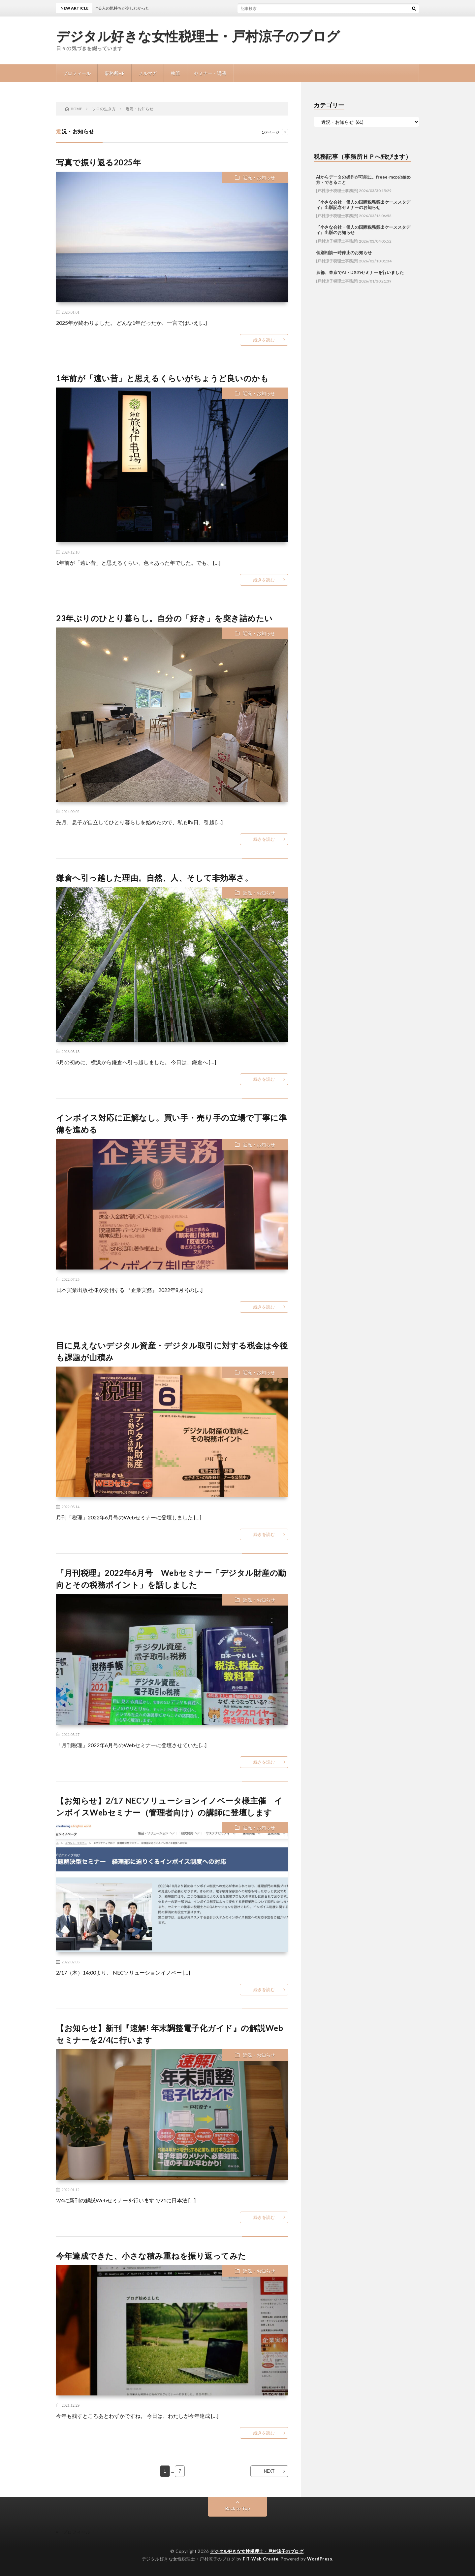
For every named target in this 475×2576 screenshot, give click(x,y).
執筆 (175, 73)
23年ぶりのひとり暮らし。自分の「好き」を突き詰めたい (164, 618)
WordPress (319, 2558)
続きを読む (264, 339)
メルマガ (148, 73)
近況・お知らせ (259, 177)
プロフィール (77, 73)
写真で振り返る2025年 (98, 162)
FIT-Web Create (260, 2558)
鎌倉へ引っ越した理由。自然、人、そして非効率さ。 (154, 877)
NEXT (269, 2471)
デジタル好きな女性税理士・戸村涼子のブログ (198, 36)
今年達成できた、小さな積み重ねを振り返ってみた (151, 2255)
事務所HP (115, 73)
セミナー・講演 (210, 73)
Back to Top (237, 2508)
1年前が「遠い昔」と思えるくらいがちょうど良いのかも (162, 378)
